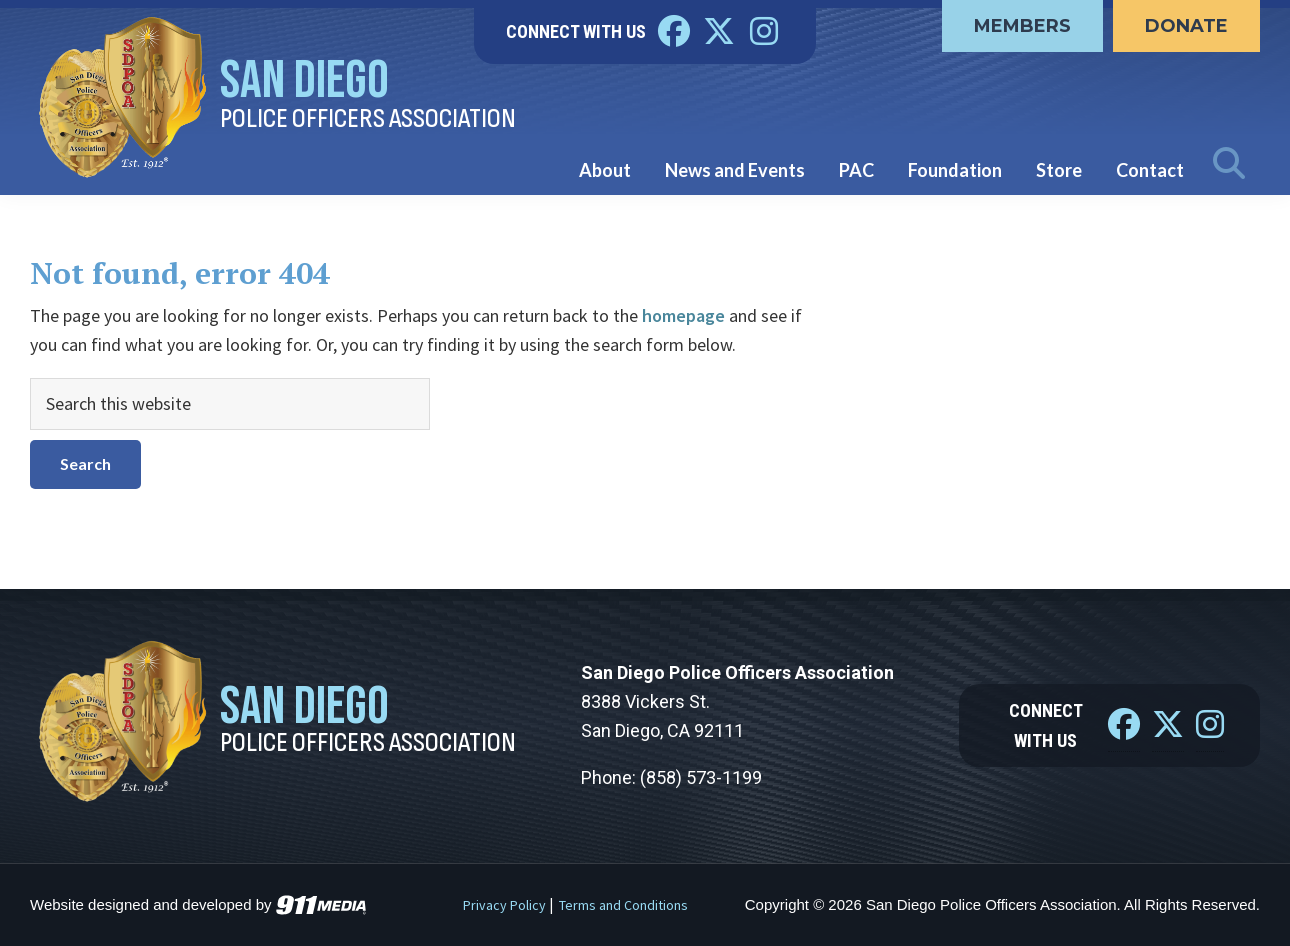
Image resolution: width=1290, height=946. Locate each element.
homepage (683, 315)
